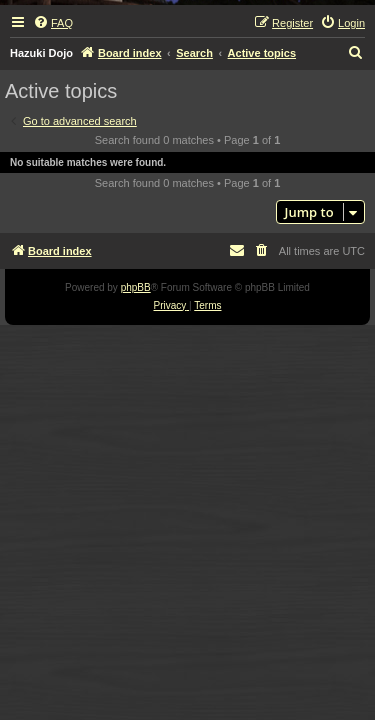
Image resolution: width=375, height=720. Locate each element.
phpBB (136, 287)
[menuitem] (53, 23)
